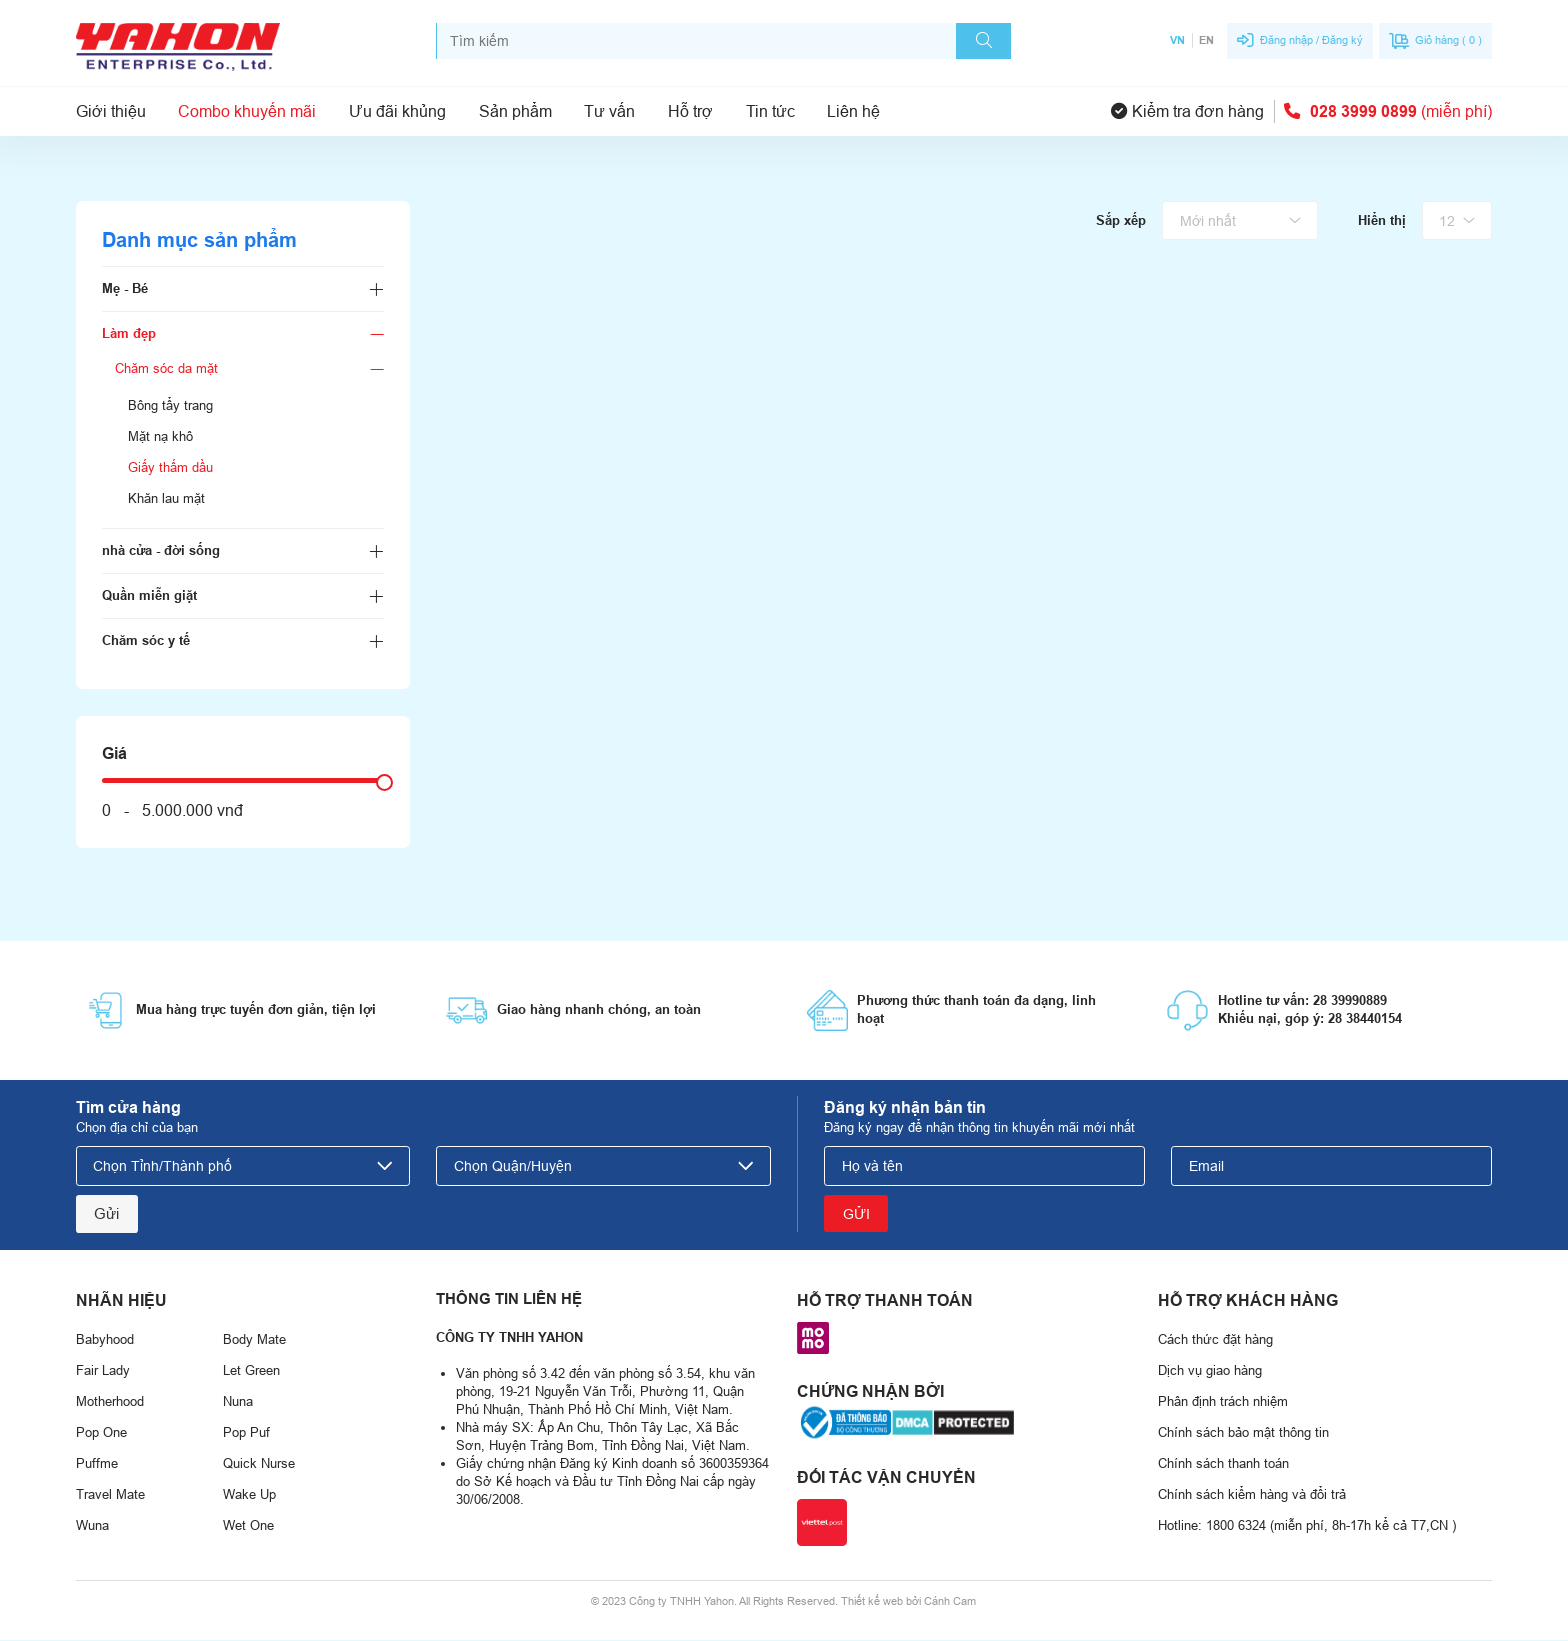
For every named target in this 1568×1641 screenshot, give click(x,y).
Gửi (107, 1214)
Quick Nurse (259, 1465)
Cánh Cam (950, 1602)
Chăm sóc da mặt (166, 368)
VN (1177, 40)
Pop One (101, 1434)
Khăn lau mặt (166, 498)
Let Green (251, 1372)
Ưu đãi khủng (397, 111)
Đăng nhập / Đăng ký (1311, 40)
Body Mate (254, 1341)
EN (1206, 40)
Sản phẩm (515, 111)
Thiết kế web (872, 1602)
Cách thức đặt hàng (1215, 1341)
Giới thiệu (111, 111)
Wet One (248, 1527)
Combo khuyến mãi (247, 111)
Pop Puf (246, 1434)
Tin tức (770, 111)
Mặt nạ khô (160, 436)
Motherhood (110, 1403)
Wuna (92, 1527)
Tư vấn (609, 111)
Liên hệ (853, 111)
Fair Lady (103, 1372)
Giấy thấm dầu (170, 467)
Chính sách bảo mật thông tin (1243, 1434)
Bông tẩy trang (170, 405)
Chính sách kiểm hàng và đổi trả (1252, 1496)
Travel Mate (110, 1496)
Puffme (97, 1465)
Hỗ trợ (690, 111)
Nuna (238, 1403)
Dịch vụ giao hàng (1210, 1372)
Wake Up (249, 1496)
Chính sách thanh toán (1223, 1465)
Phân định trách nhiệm (1223, 1403)
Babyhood (105, 1341)
